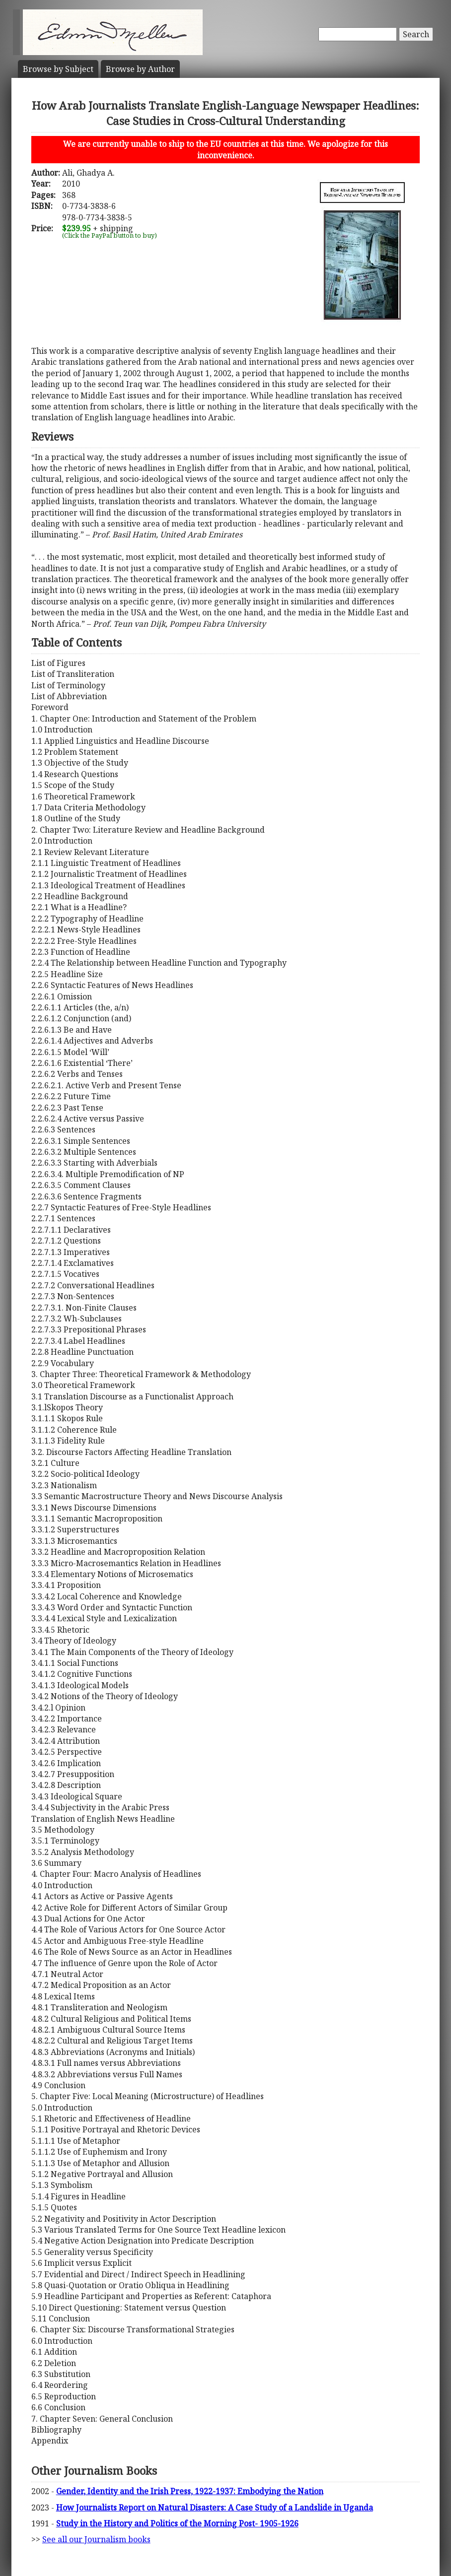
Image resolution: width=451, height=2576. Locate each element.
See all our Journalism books (96, 2539)
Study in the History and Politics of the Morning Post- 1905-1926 (177, 2523)
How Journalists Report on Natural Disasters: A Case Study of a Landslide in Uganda (214, 2507)
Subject (58, 69)
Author (140, 69)
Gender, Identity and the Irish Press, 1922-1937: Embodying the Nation (189, 2491)
